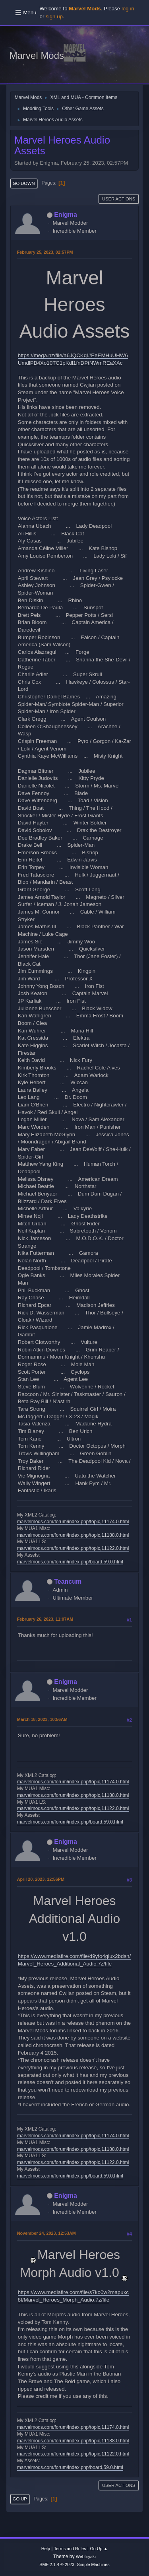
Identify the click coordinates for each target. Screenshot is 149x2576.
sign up (54, 16)
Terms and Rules (70, 2548)
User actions (118, 198)
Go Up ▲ (99, 2548)
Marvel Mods (37, 55)
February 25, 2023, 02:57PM (45, 252)
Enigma (65, 214)
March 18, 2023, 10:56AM (42, 1719)
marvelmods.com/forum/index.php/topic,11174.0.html (73, 1521)
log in (128, 9)
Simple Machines (93, 2564)
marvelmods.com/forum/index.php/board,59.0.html (70, 1562)
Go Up (20, 2498)
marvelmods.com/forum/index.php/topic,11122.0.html (73, 1548)
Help (45, 2548)
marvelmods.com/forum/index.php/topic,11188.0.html (73, 1535)
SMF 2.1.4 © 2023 (56, 2564)
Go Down (24, 183)
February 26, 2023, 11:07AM (45, 1619)
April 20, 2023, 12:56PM (40, 1879)
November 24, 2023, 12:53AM (46, 2233)
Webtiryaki (86, 2556)
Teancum (67, 1581)
